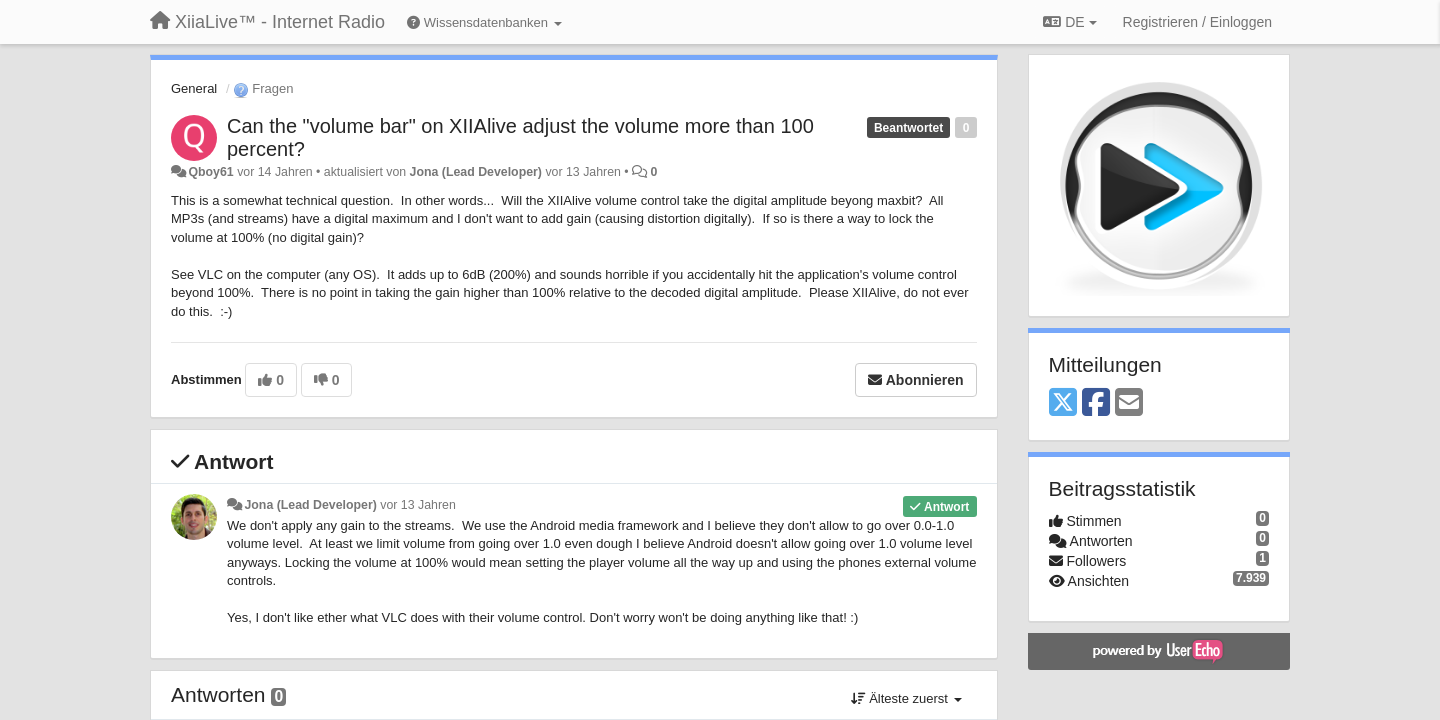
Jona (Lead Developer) (476, 172)
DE (1069, 22)
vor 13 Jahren (417, 505)
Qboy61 (210, 172)
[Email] (1129, 403)
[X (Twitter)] (1063, 403)
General (194, 88)
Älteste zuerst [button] (906, 698)
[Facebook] (1096, 403)
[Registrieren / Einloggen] (1197, 22)
